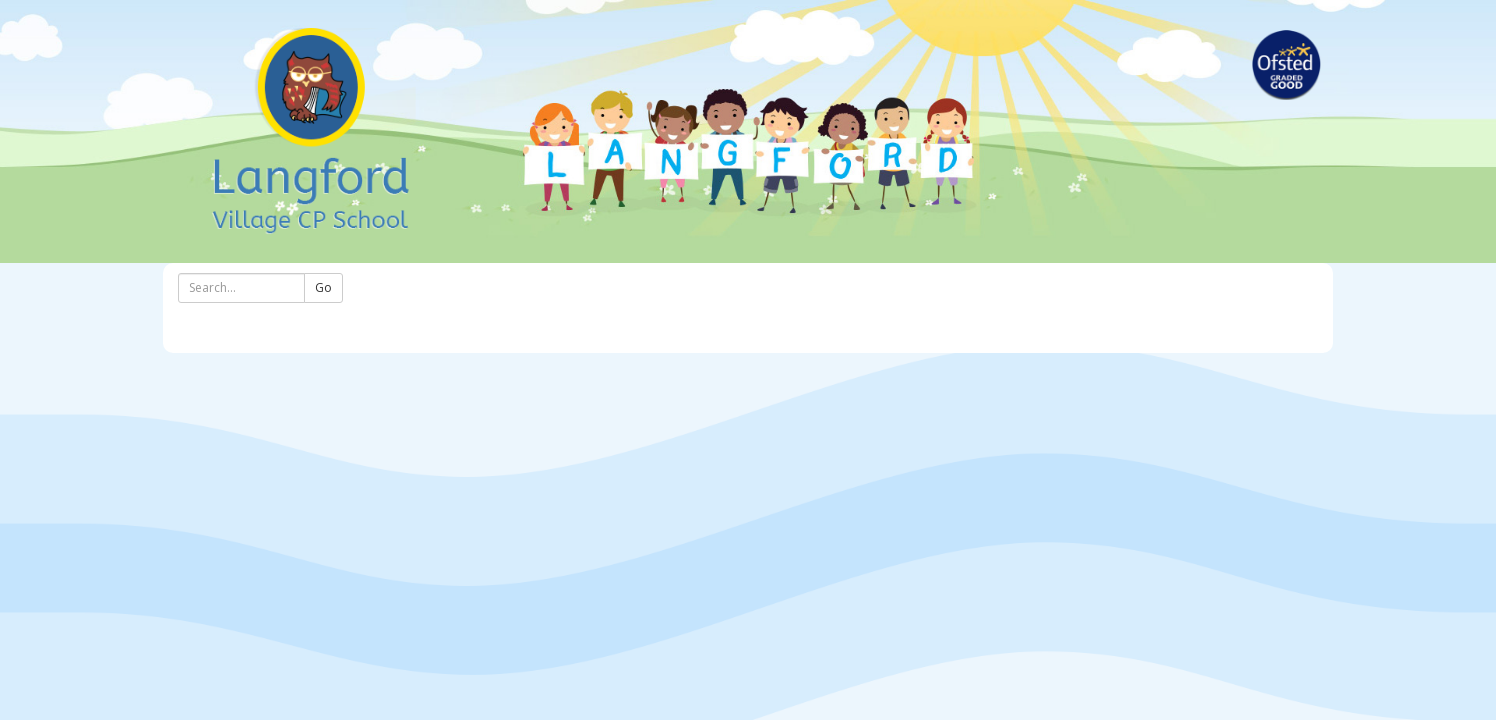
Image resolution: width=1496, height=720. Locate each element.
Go (323, 287)
